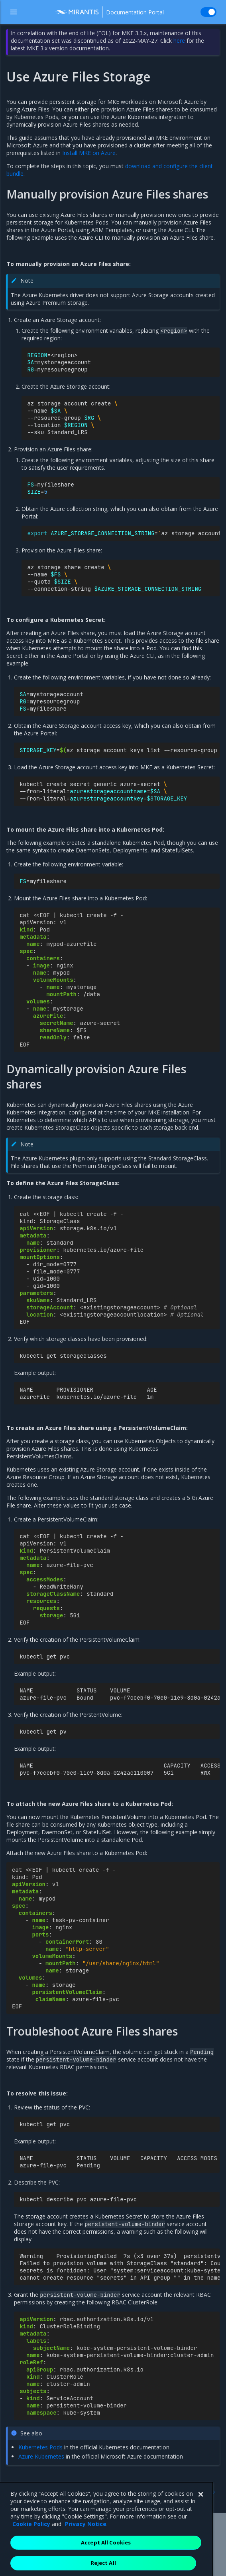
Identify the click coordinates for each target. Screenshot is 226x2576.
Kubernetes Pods (40, 2447)
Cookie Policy (31, 2553)
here (179, 40)
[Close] (200, 2523)
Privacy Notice (85, 2553)
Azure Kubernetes (41, 2456)
